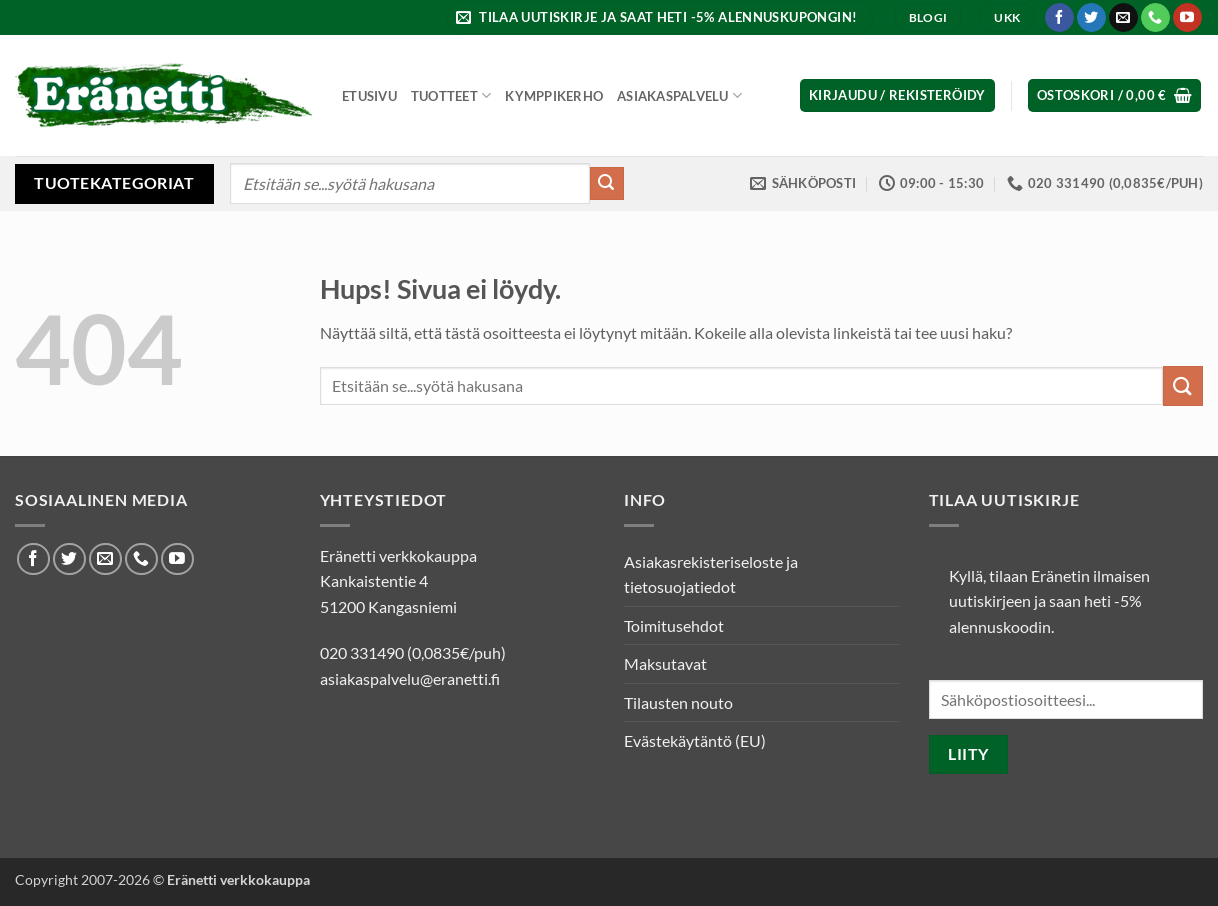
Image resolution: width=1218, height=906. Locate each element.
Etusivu (369, 96)
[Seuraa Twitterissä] (1091, 18)
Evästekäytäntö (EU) (695, 740)
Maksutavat (665, 663)
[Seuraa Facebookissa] (1059, 18)
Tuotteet (451, 95)
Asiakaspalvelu (679, 95)
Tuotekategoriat (114, 182)
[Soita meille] (1155, 18)
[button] (659, 17)
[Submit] (607, 184)
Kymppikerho (554, 96)
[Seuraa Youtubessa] (1187, 18)
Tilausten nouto (678, 702)
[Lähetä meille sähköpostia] (1123, 18)
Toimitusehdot (674, 625)
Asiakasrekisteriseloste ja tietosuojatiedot (711, 574)
